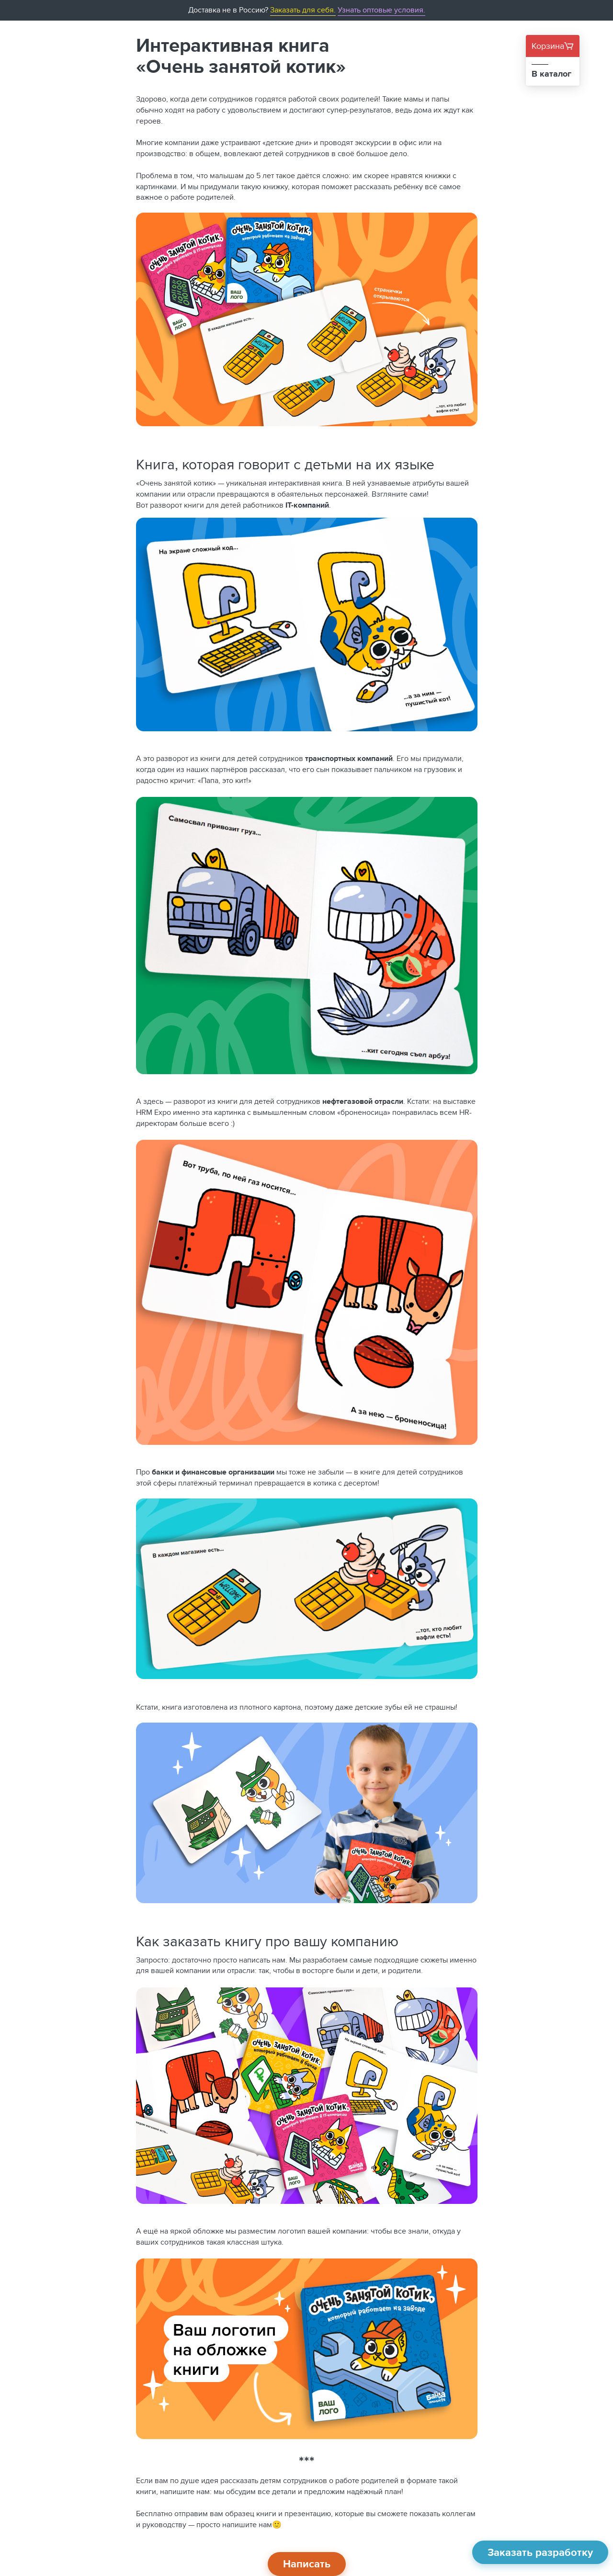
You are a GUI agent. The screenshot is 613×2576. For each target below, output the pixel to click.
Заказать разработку (540, 2552)
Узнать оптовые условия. (381, 9)
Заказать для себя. (303, 9)
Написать (306, 2564)
